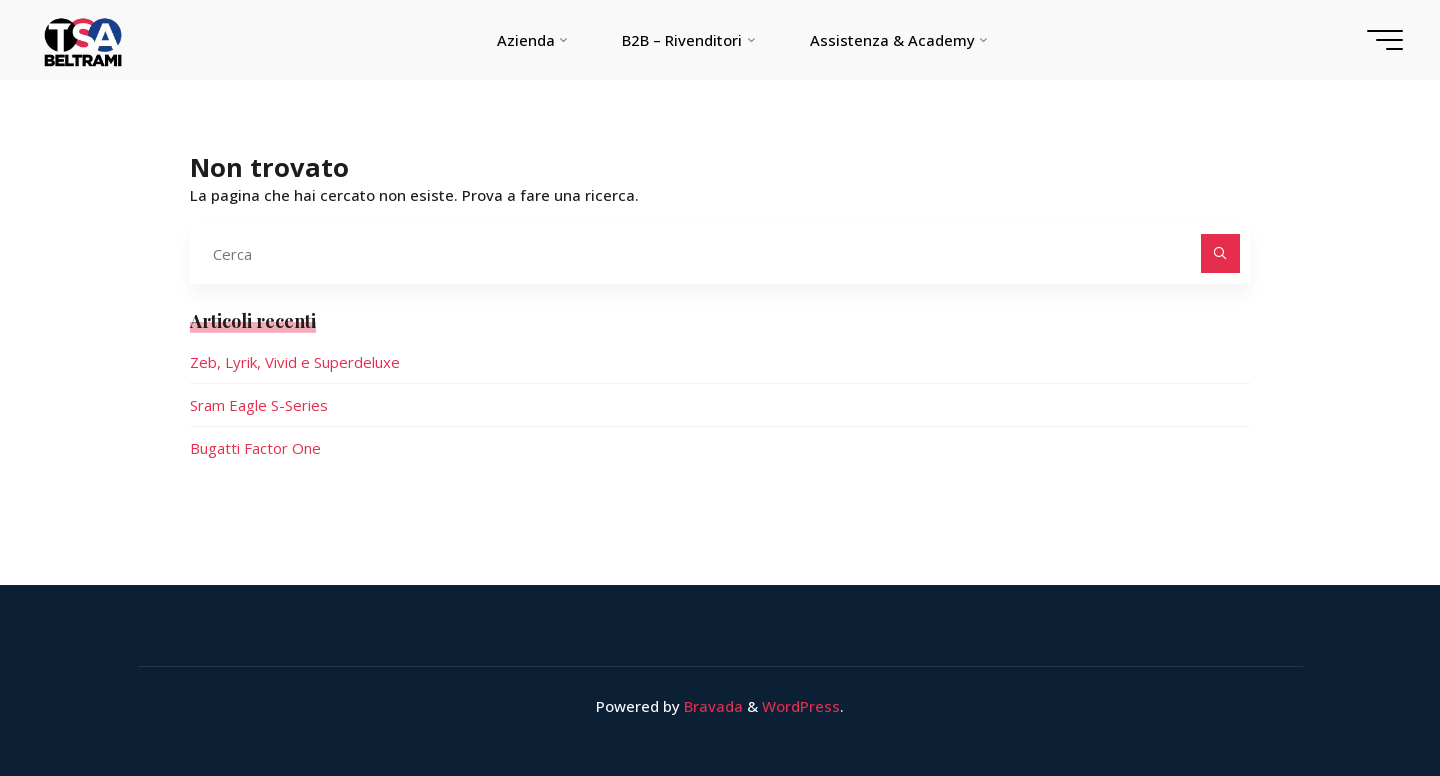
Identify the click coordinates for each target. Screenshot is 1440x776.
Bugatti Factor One (255, 448)
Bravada (711, 706)
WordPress (801, 706)
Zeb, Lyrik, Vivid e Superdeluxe (295, 362)
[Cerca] (1220, 253)
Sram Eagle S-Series (259, 405)
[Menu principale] (1385, 40)
